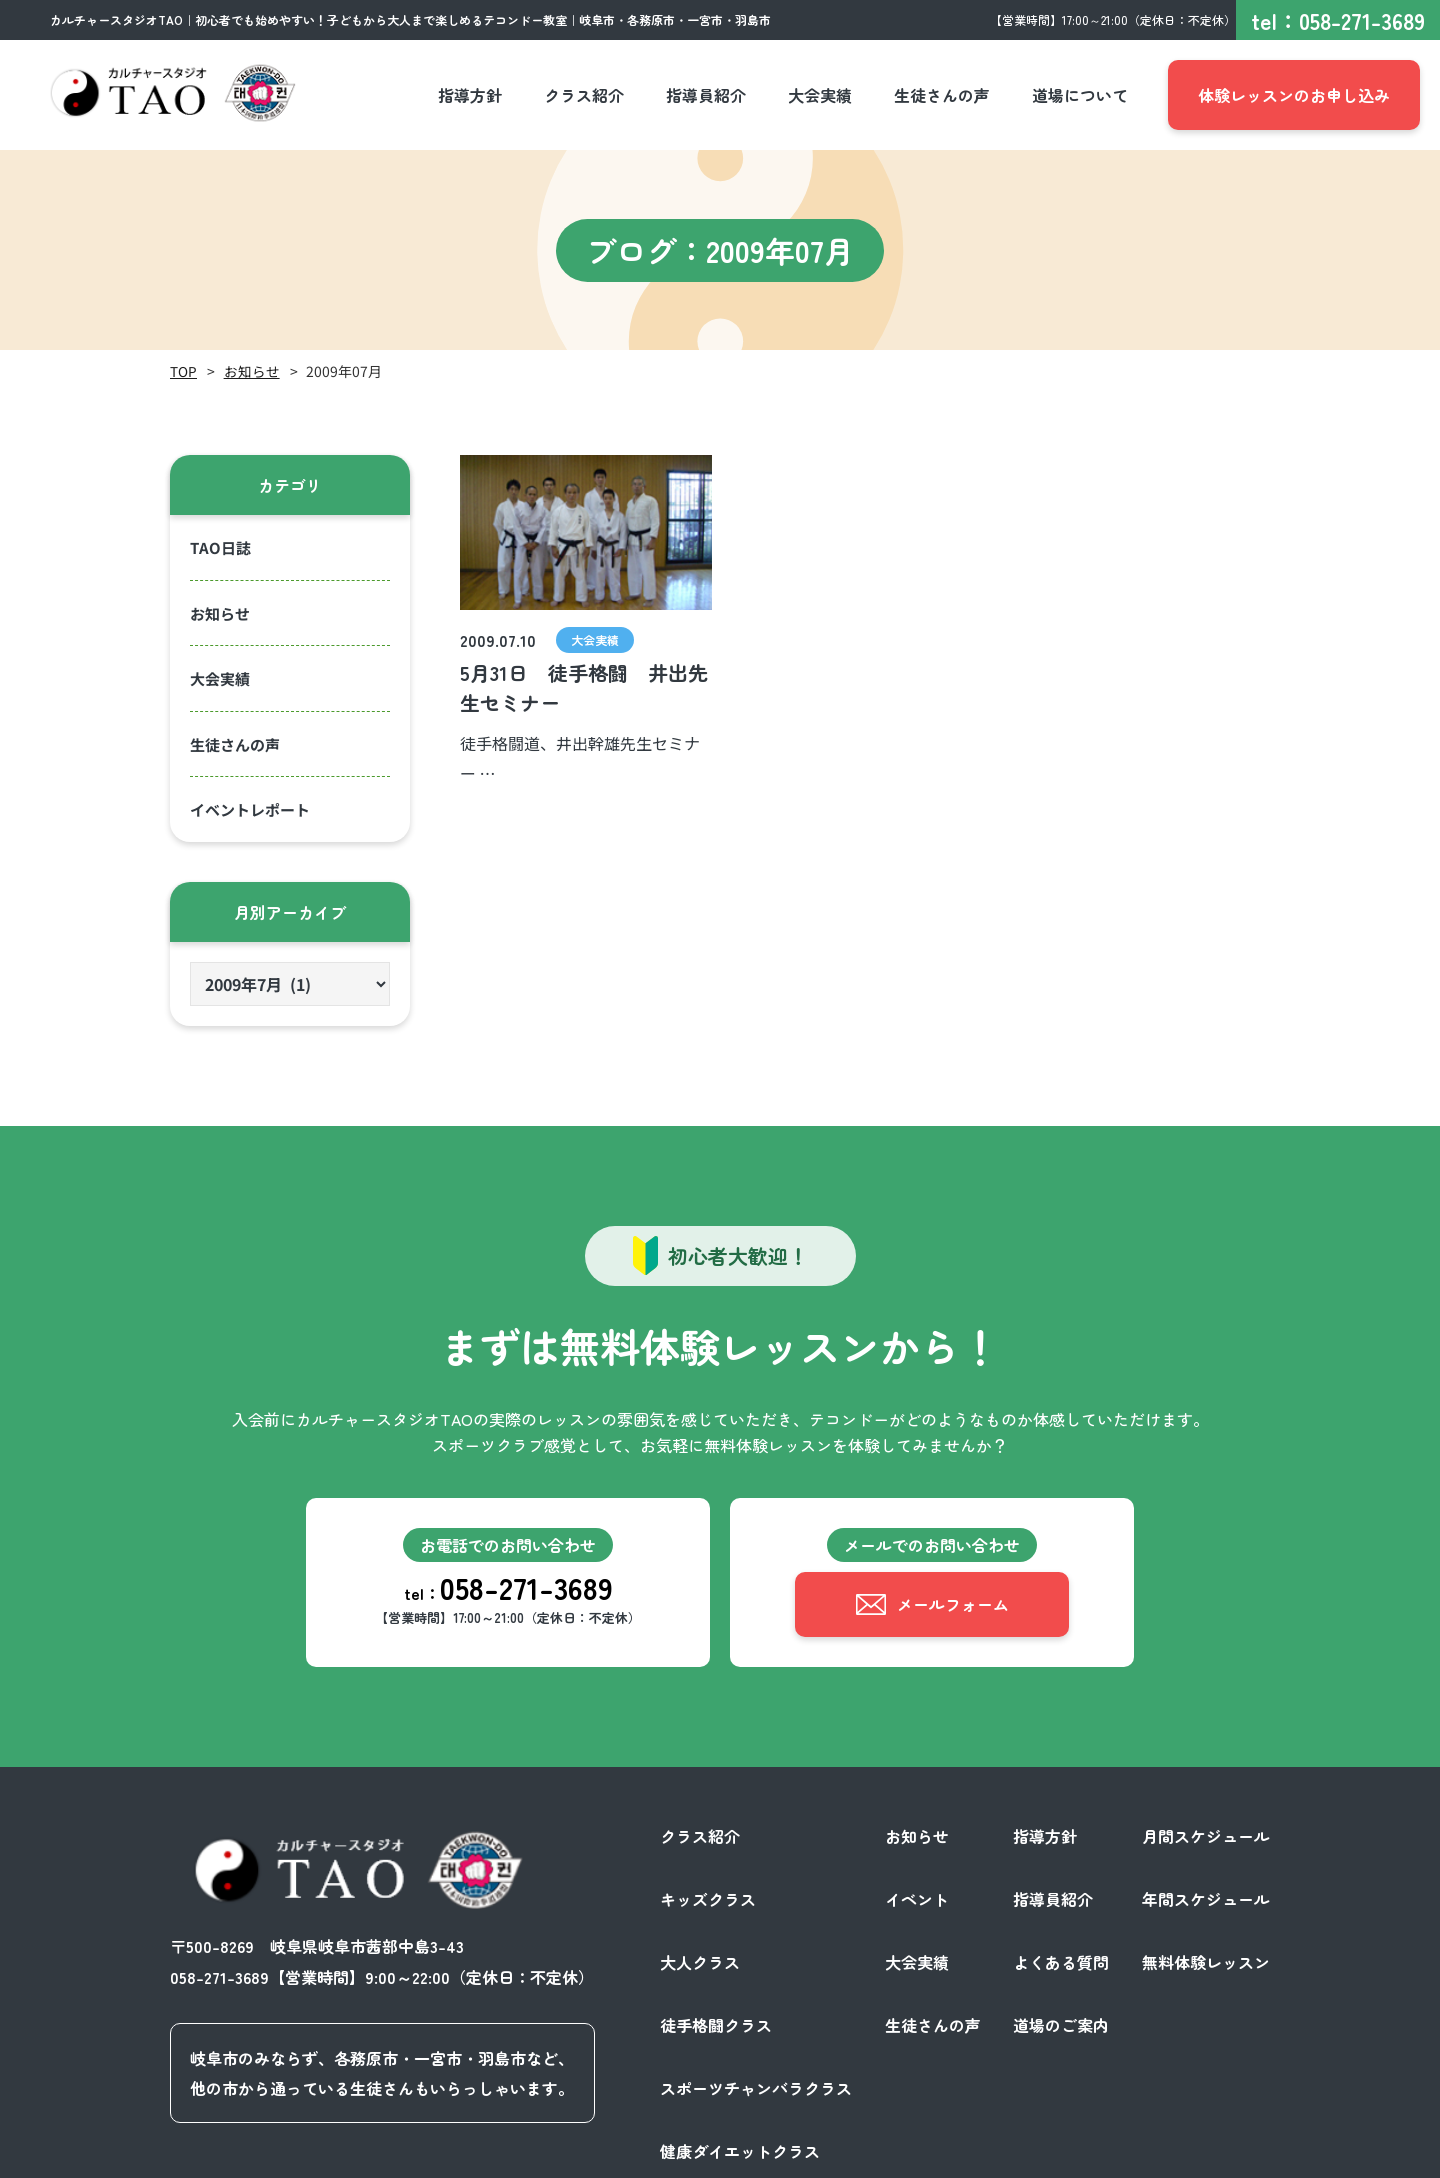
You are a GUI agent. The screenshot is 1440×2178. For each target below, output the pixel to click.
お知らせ (252, 371)
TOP (183, 371)
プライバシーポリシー (1064, 2156)
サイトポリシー (1214, 2156)
